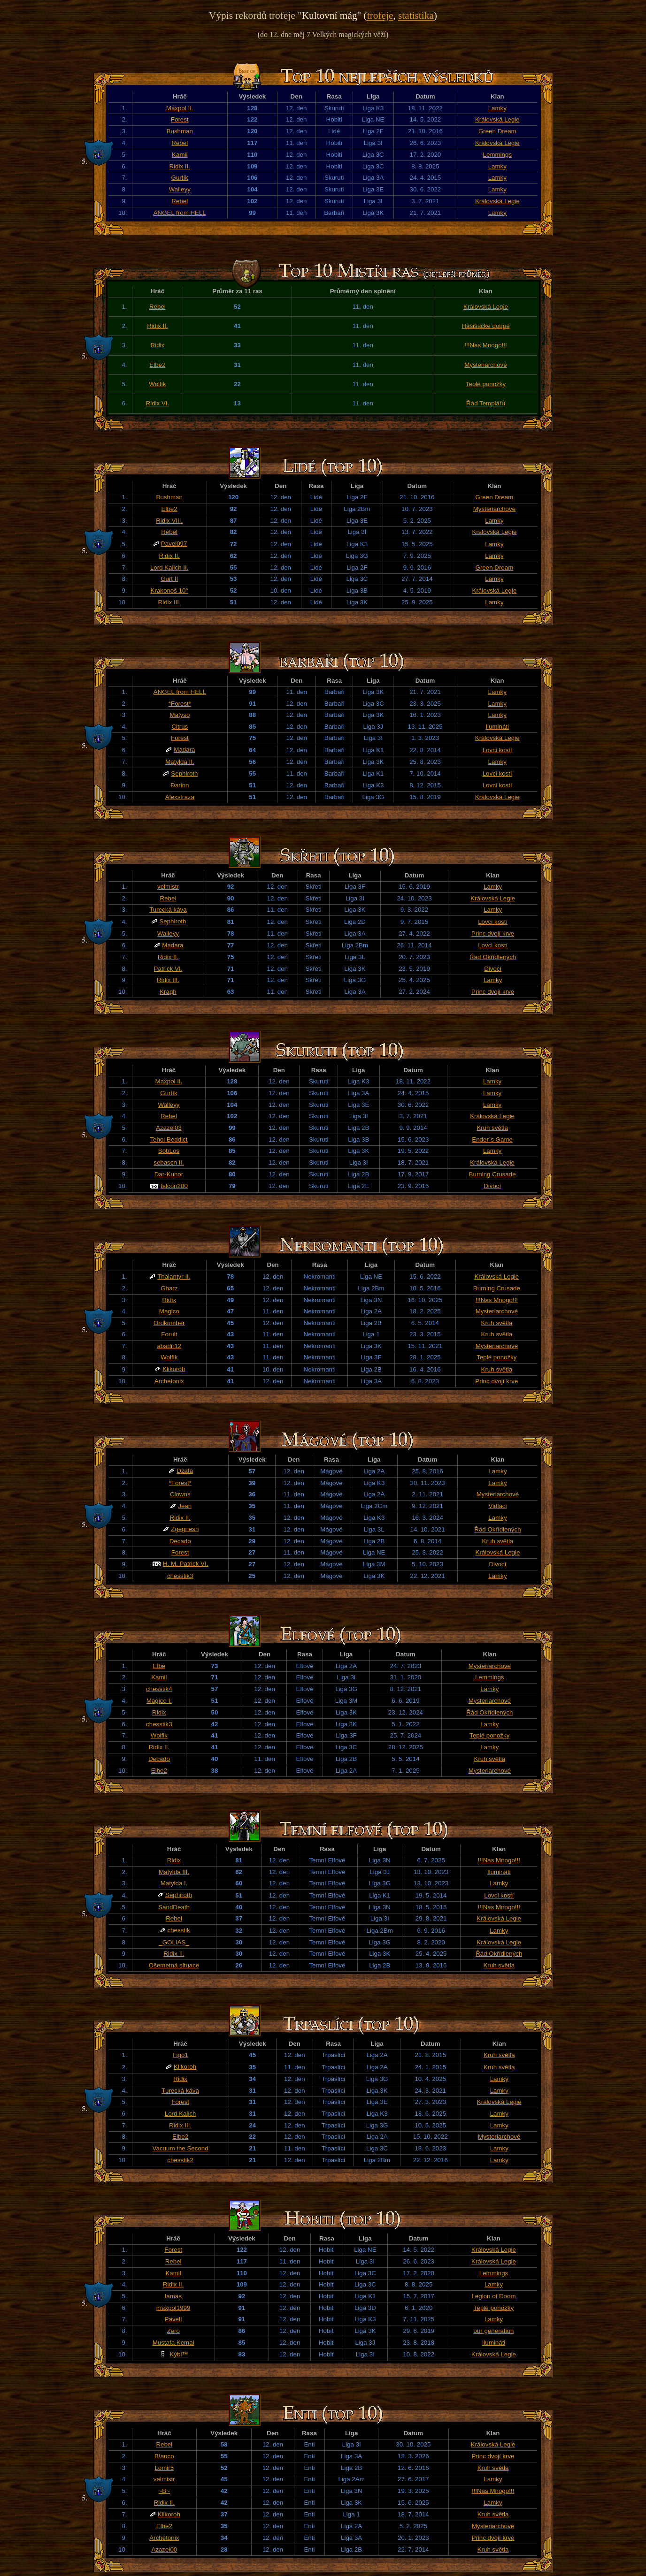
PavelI (173, 2319)
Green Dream (497, 131)
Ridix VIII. (169, 520)
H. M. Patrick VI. (185, 1563)
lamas (173, 2296)
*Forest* (180, 703)
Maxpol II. (179, 108)
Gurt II (169, 578)
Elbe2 (157, 364)
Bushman (180, 131)
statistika (416, 15)
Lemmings (497, 154)
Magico (169, 1311)
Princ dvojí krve (492, 933)
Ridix (158, 345)
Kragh (168, 991)
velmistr (168, 886)
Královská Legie (497, 119)
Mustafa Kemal (173, 2342)
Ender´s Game (492, 1139)
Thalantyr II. (173, 1276)
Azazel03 (169, 1127)
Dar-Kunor (168, 1174)
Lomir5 (164, 2467)
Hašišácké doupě (485, 325)
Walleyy (180, 189)
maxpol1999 (173, 2307)
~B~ (164, 2490)
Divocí (492, 968)
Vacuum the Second (180, 2148)
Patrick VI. (168, 968)
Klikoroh (173, 1368)
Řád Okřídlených (492, 956)
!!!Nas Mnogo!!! (485, 345)
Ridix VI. (157, 403)
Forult (169, 1334)
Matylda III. (174, 1871)
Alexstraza (179, 796)
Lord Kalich (180, 2113)
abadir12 (169, 1345)
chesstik (179, 1930)
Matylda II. (179, 761)
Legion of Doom (493, 2296)
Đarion (179, 785)
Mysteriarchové (485, 364)
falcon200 (174, 1185)
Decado (180, 1541)
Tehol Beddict (168, 1139)
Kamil (179, 154)
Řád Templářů (485, 403)
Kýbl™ (178, 2354)
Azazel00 (164, 2549)
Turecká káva (168, 909)
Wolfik (157, 384)
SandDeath (174, 1907)
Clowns (180, 1494)
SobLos (168, 1150)
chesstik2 (180, 2160)
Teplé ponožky (486, 384)
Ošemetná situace (174, 1965)
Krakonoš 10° (169, 590)
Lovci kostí (497, 750)
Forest (180, 119)
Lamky (497, 108)
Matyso (179, 714)
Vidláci (497, 1505)
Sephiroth (184, 773)
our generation (494, 2330)
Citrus (179, 726)
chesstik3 (180, 1575)
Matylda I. (174, 1883)
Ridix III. (169, 602)
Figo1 (180, 2054)
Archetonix (169, 1381)
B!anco (164, 2456)
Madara (184, 749)
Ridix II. (179, 166)
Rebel (179, 142)
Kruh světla (492, 1127)
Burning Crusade (492, 1174)
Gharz (169, 1288)
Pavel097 (174, 543)
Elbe (159, 1665)
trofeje (380, 15)
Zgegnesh (185, 1528)
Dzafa (185, 1470)
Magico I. (159, 1700)
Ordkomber (169, 1322)
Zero (173, 2330)
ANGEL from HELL (180, 212)
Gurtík (179, 177)
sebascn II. (169, 1162)
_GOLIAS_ (174, 1942)
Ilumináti (497, 726)
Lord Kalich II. (169, 567)
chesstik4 (159, 1688)
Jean (185, 1505)
